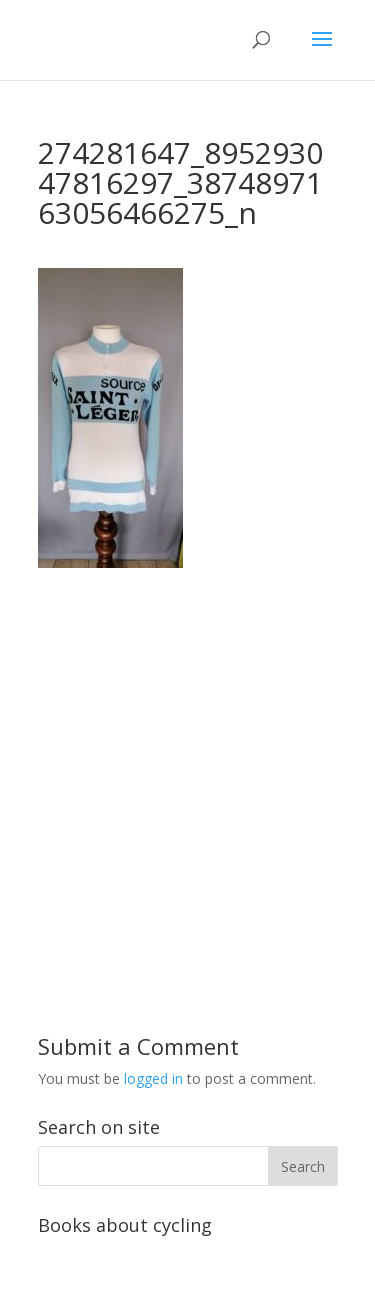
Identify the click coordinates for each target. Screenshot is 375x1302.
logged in (153, 1078)
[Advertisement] (187, 755)
